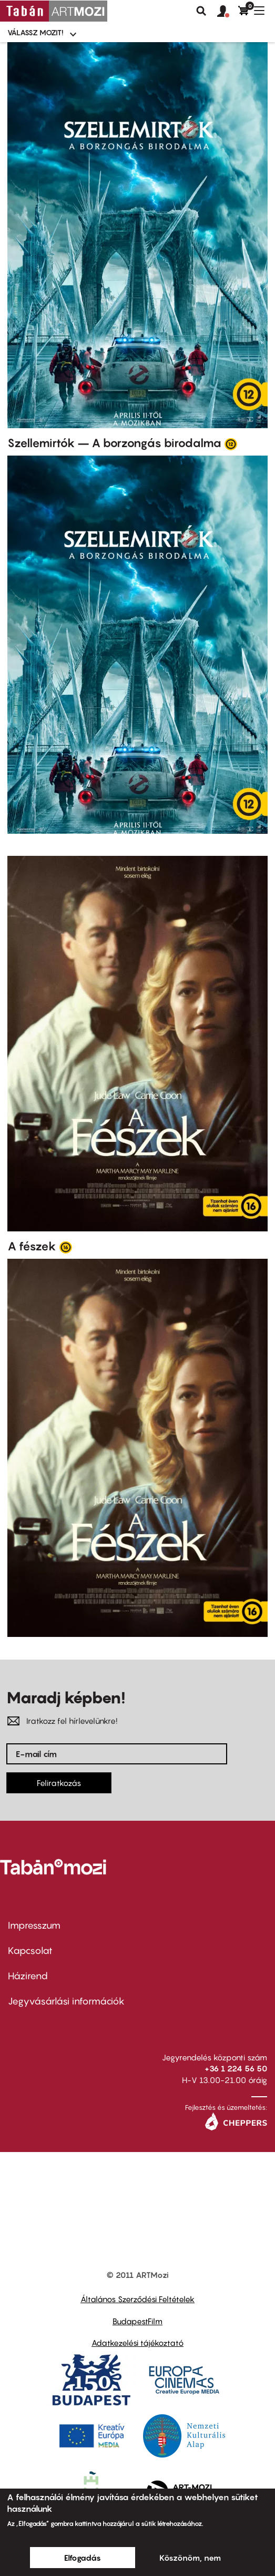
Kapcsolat (30, 1950)
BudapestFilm (137, 2321)
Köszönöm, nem (190, 2557)
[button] (227, 11)
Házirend (28, 1975)
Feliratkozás (59, 1783)
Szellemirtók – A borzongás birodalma (114, 443)
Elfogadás (82, 2557)
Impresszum (34, 1925)
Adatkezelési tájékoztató (137, 2342)
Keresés (201, 11)
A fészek (31, 1246)
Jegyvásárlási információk (66, 2001)
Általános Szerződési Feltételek (137, 2299)
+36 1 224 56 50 (236, 2068)
